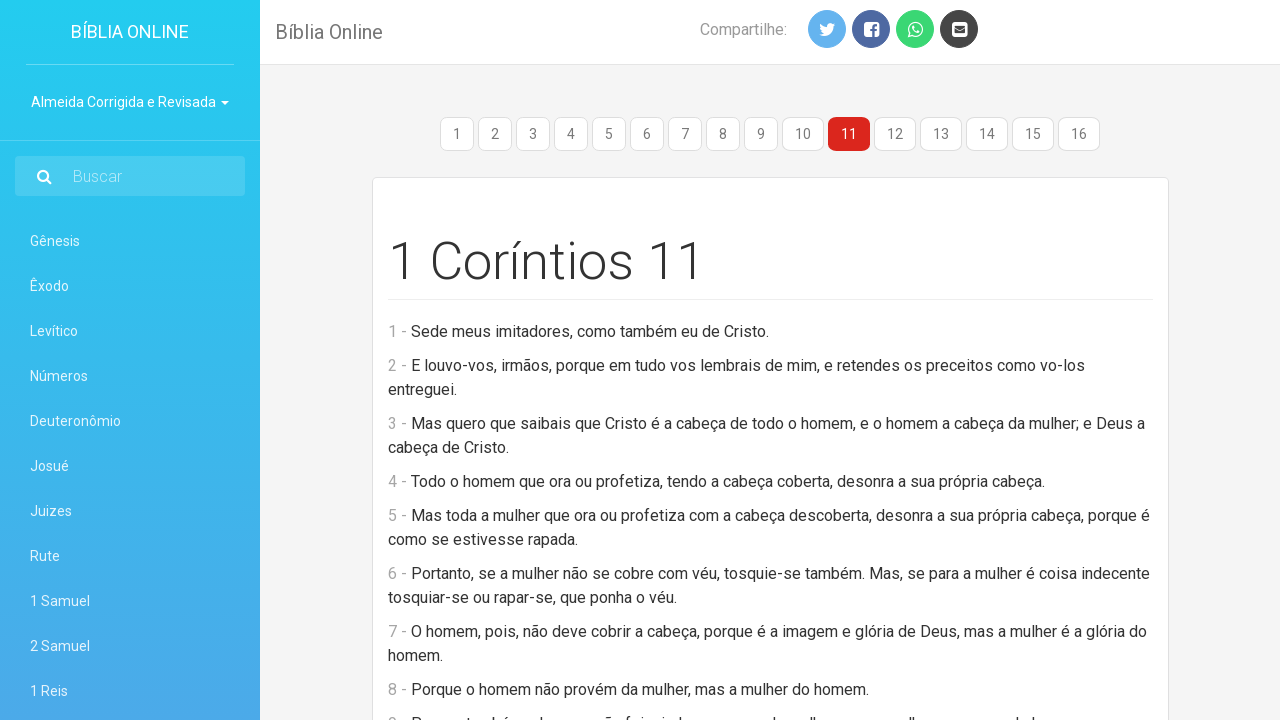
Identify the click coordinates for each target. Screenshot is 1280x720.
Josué (49, 466)
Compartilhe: (743, 29)
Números (59, 376)
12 (895, 134)
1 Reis (49, 691)
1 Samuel (60, 601)
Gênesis (55, 241)
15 (1033, 134)
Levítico (54, 331)
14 (987, 134)
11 (849, 134)
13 (941, 134)
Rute (45, 556)
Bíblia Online (130, 31)
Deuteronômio (75, 421)
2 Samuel (60, 646)
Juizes (51, 511)
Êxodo (49, 286)
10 (803, 134)
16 (1079, 134)
